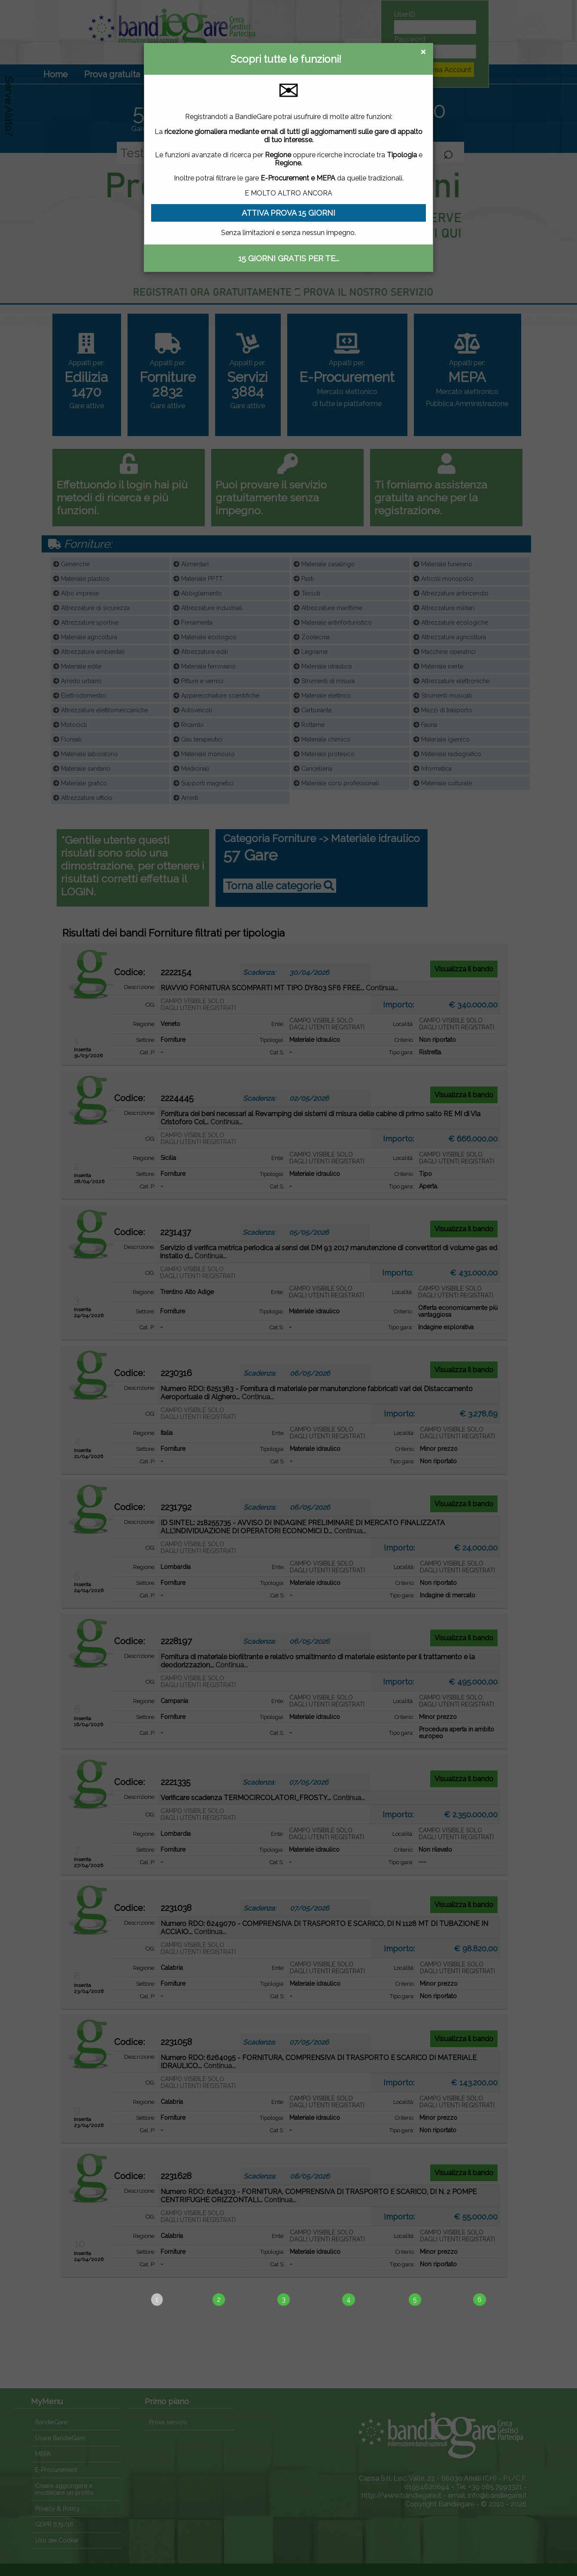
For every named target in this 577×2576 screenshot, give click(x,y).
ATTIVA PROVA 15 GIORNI (288, 212)
